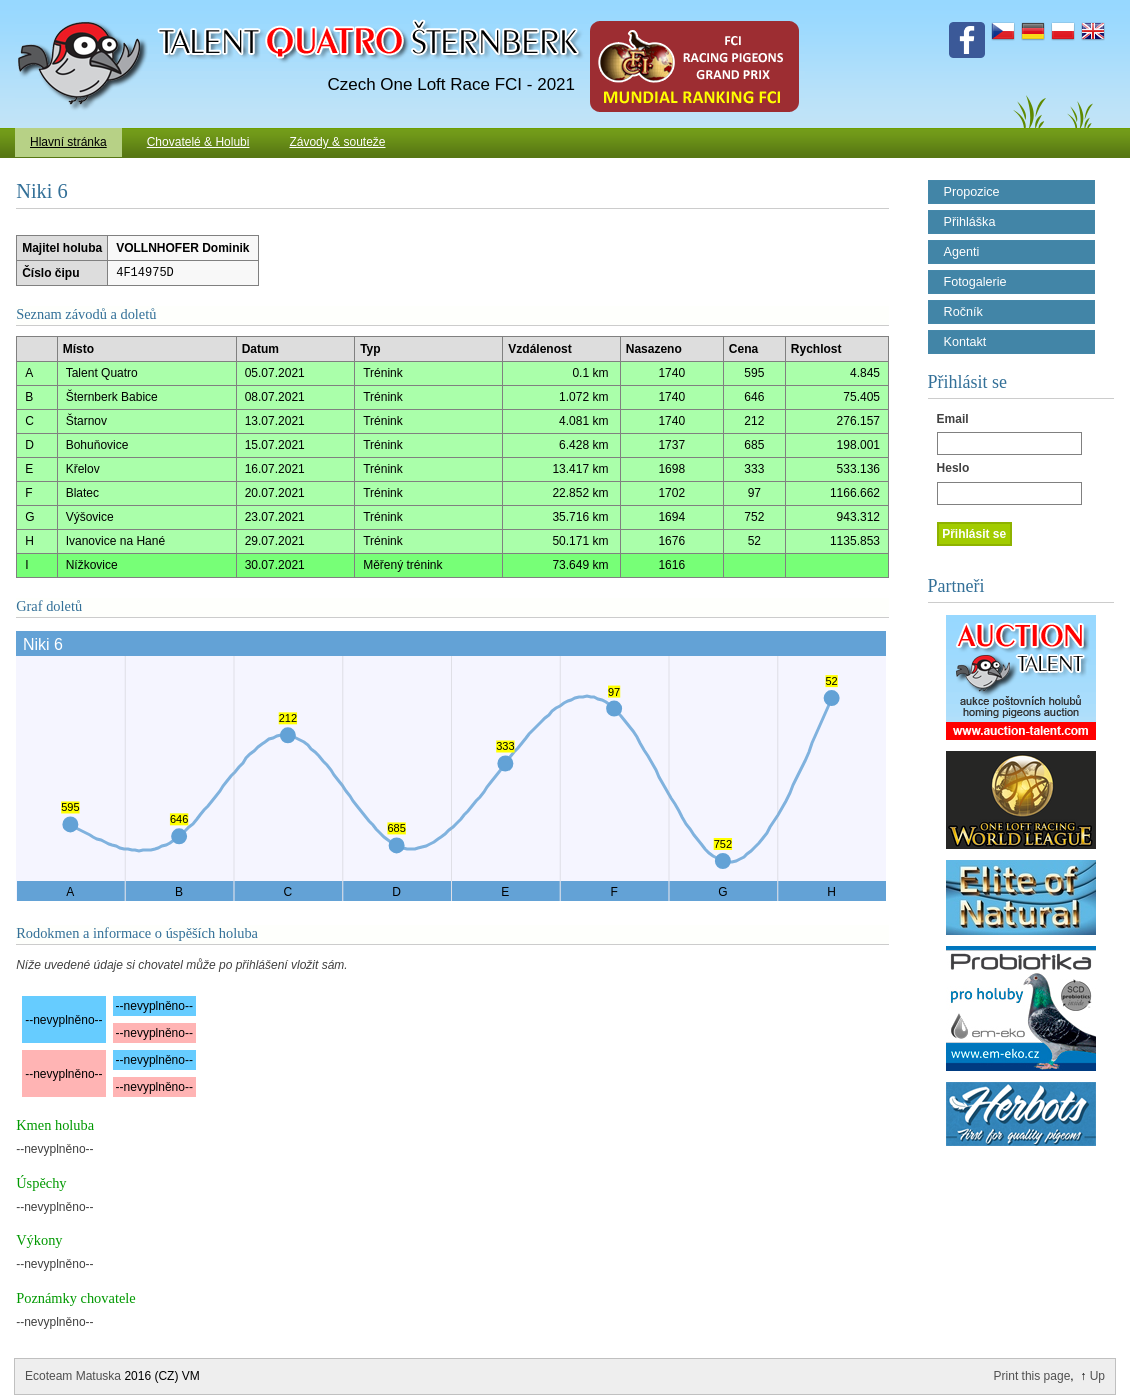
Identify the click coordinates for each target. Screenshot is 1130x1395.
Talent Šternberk (85, 10)
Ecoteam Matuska (73, 1376)
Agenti (962, 252)
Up (1097, 1376)
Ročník (963, 312)
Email (953, 419)
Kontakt (965, 342)
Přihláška (970, 222)
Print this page (1032, 1376)
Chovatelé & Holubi (198, 142)
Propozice (972, 192)
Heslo (953, 468)
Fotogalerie (975, 282)
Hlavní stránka (68, 142)
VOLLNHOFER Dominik (182, 248)
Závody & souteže (337, 142)
